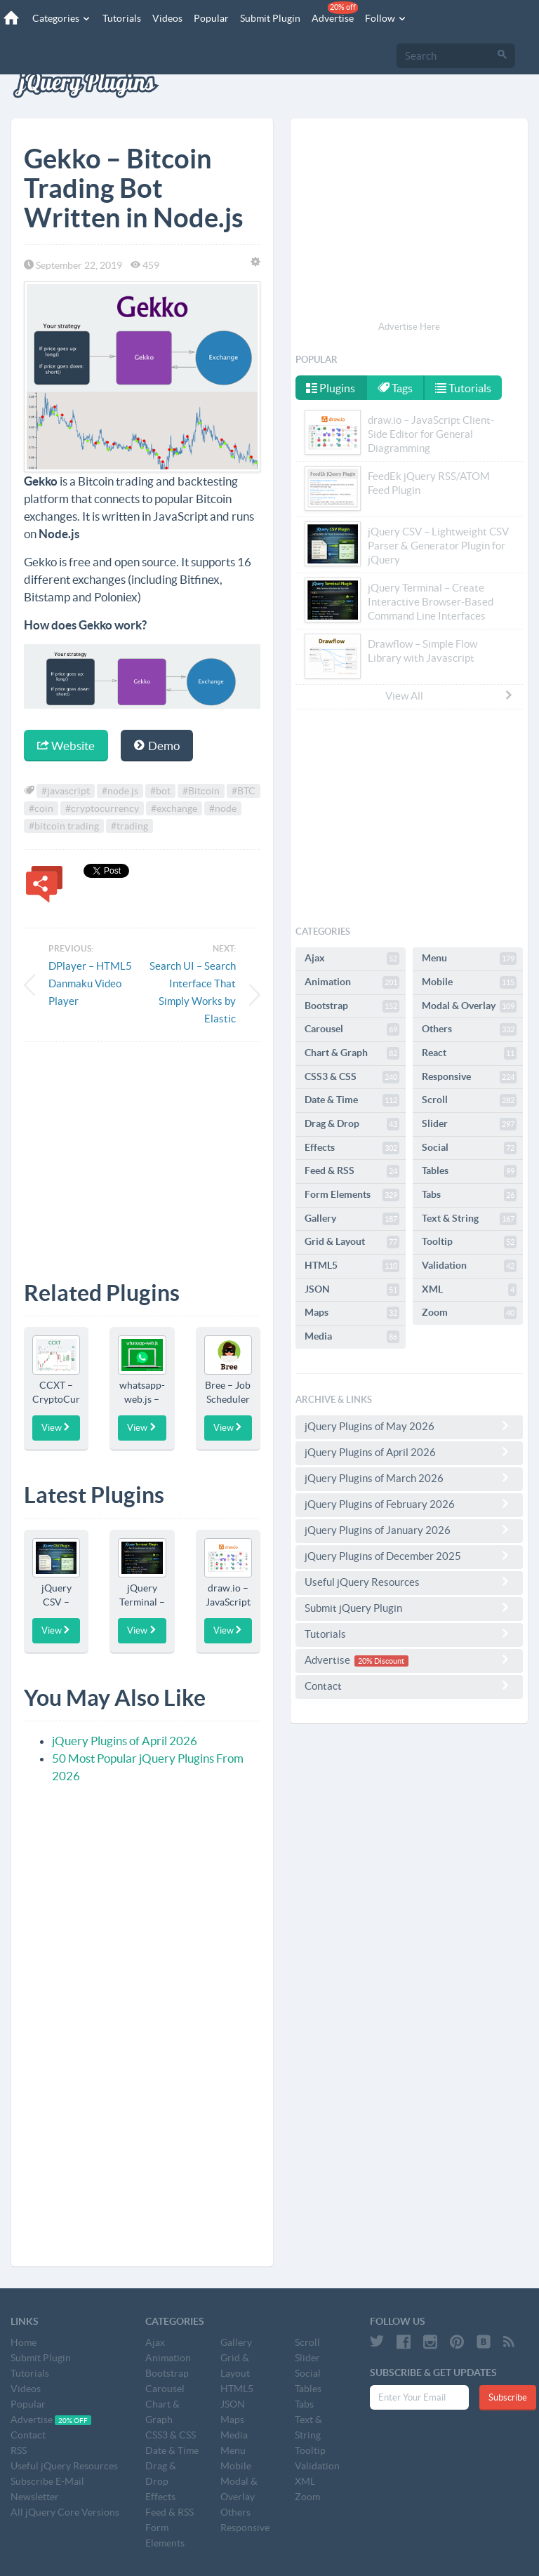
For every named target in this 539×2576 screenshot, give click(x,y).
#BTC (243, 790)
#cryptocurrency (102, 808)
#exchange (174, 808)
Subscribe (507, 2397)
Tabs (469, 1195)
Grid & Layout (352, 1242)
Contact (409, 1685)
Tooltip (469, 1242)
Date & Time (352, 1100)
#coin (41, 808)
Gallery (352, 1219)
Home (23, 2342)
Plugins (330, 388)
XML (469, 1289)
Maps (352, 1313)
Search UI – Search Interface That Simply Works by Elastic (192, 992)
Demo (157, 745)
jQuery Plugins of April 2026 (124, 1740)
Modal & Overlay (469, 1006)
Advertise (335, 12)
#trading (129, 826)
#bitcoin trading (64, 826)
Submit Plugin (270, 18)
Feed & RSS (352, 1171)
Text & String (469, 1219)
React (469, 1053)
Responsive (469, 1077)
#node (223, 808)
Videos (167, 18)
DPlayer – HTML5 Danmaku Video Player (90, 983)
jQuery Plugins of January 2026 (409, 1529)
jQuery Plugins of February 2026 (409, 1503)
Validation (469, 1266)
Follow (386, 18)
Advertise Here (409, 326)
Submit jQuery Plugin (409, 1607)
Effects (352, 1148)
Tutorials (121, 18)
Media (352, 1336)
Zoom (469, 1313)
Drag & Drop (352, 1124)
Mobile (469, 982)
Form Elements (352, 1195)
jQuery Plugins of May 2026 (409, 1426)
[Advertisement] (142, 1151)
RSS (19, 2450)
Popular (211, 18)
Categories (61, 18)
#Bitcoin (201, 790)
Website (66, 745)
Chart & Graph (352, 1053)
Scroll (469, 1100)
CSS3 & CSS (352, 1077)
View (56, 1427)
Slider (469, 1124)
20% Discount (381, 1661)
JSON (352, 1289)
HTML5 (352, 1266)
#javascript (65, 790)
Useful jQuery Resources (409, 1581)
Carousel (352, 1029)
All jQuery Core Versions (65, 2512)
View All (449, 695)
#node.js (120, 790)
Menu (469, 958)
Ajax (352, 958)
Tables (469, 1171)
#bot (160, 790)
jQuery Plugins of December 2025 (409, 1555)
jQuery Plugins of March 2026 (409, 1477)
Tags (395, 388)
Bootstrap (352, 1006)
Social (469, 1148)
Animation (352, 982)
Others (469, 1029)
